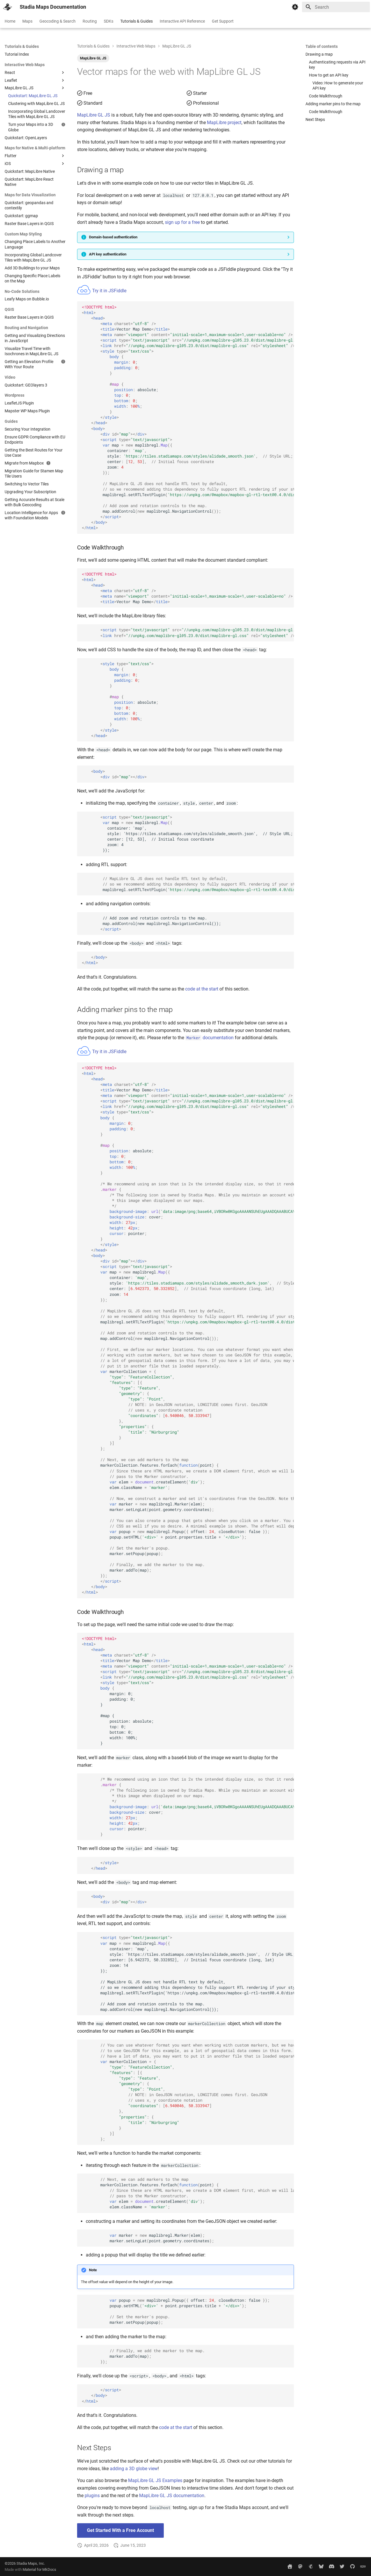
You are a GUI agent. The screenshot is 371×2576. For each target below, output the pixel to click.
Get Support (223, 21)
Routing (90, 21)
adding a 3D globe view (134, 2468)
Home (10, 21)
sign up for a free (182, 222)
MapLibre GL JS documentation (171, 2495)
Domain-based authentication (113, 237)
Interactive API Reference (182, 21)
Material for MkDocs (39, 2569)
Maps (27, 21)
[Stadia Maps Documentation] (7, 7)
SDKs (108, 21)
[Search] (336, 7)
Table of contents (321, 46)
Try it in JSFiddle (101, 290)
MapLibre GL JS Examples (155, 2480)
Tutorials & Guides (136, 21)
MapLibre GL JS (93, 58)
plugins (92, 2495)
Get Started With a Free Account (120, 2530)
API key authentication (107, 254)
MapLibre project (224, 122)
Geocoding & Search (57, 21)
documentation (209, 1037)
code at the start (201, 989)
